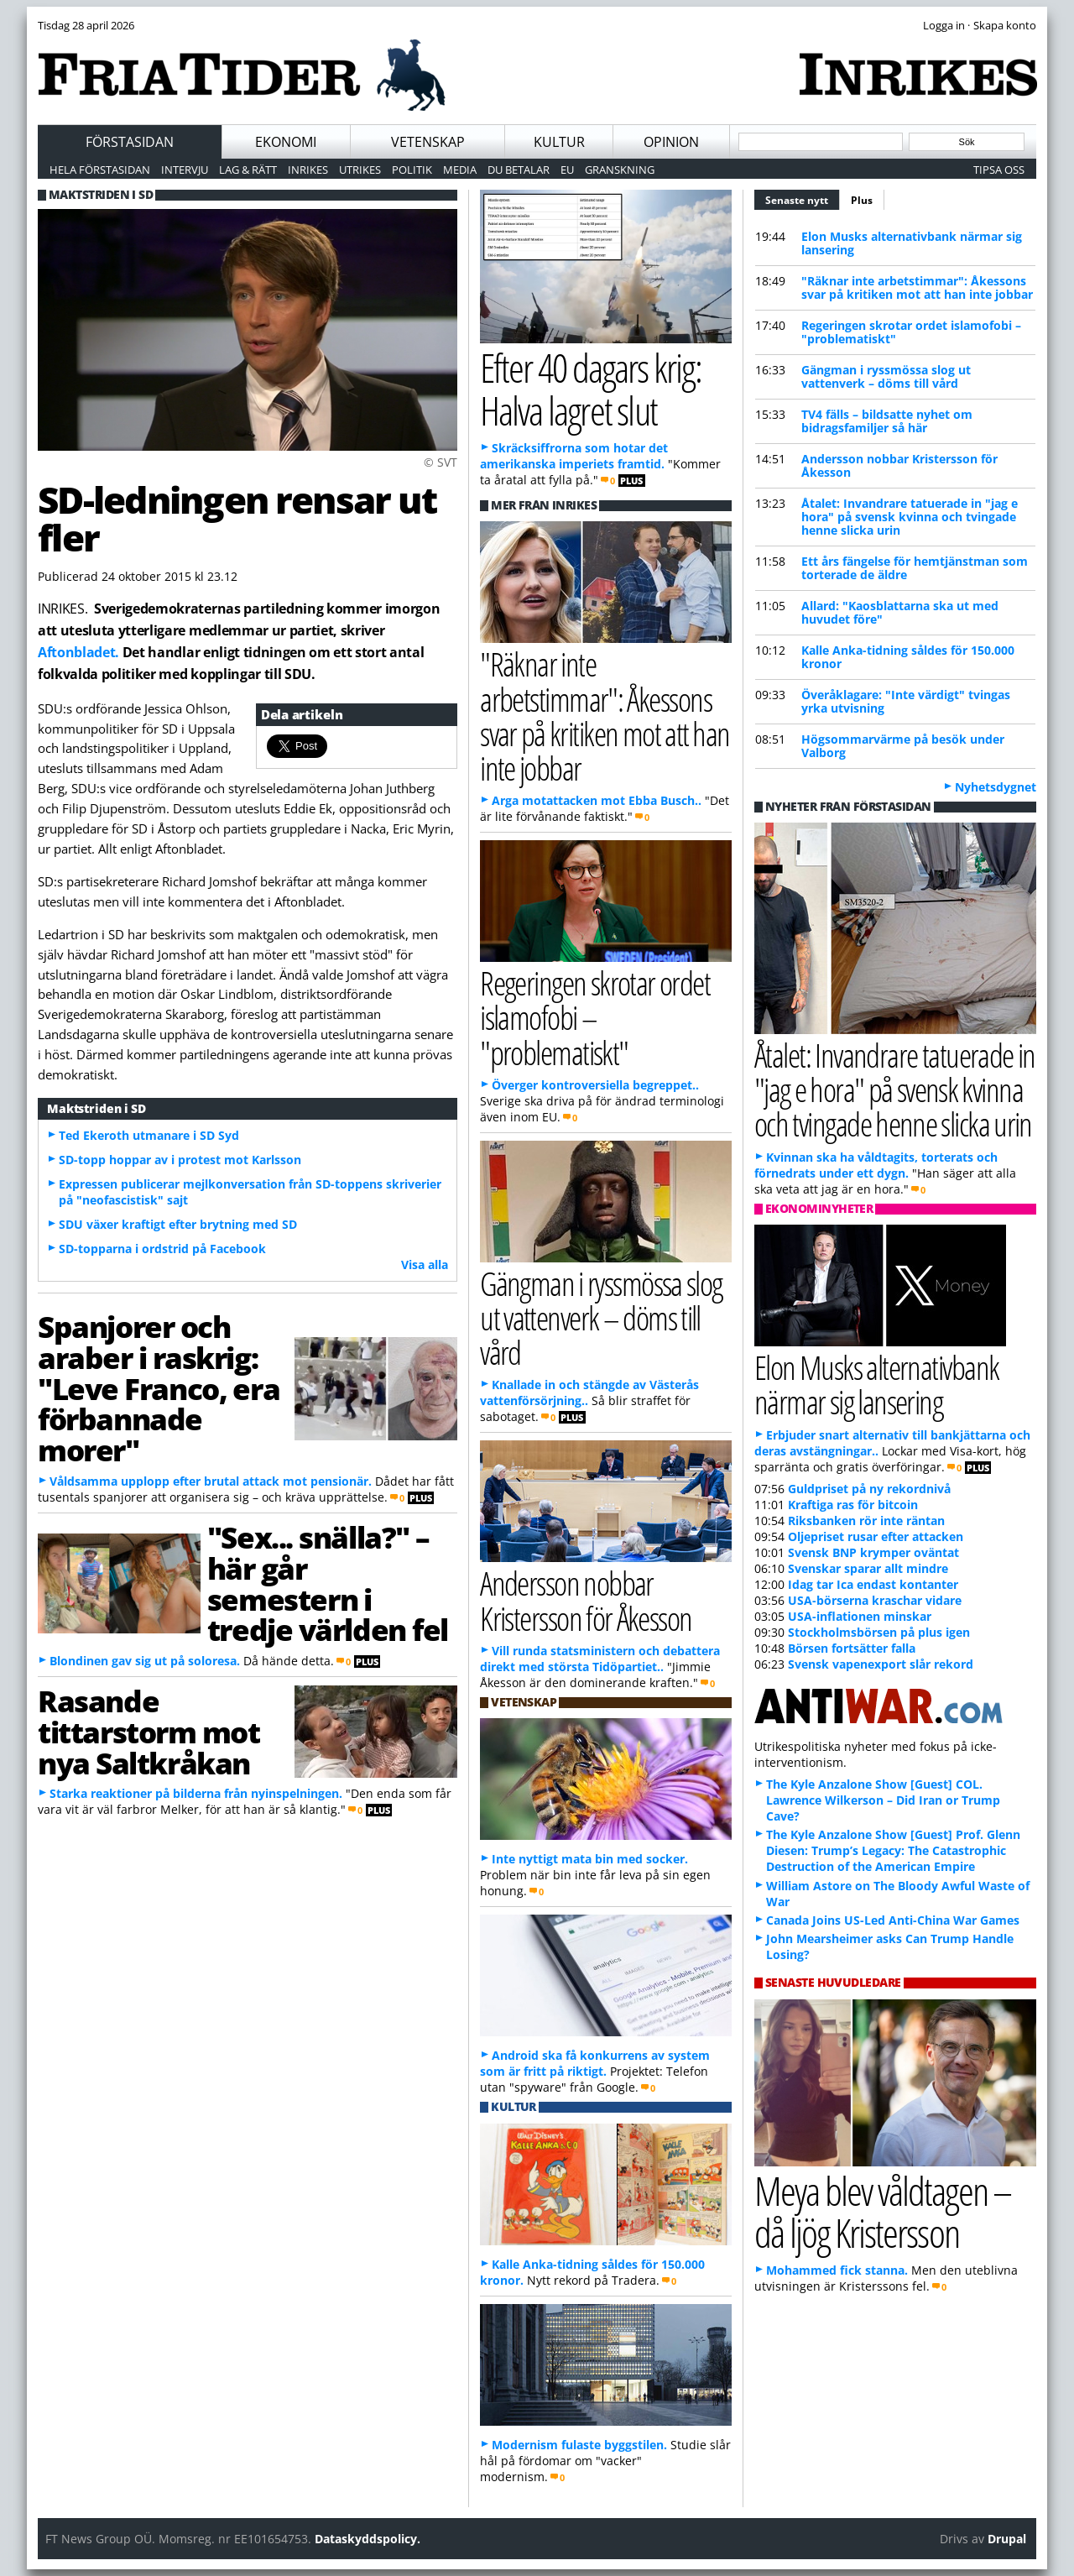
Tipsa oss (998, 169)
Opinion (671, 142)
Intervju (184, 169)
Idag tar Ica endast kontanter (873, 1584)
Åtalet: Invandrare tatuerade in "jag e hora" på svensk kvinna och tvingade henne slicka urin (909, 516)
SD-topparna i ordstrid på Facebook (162, 1249)
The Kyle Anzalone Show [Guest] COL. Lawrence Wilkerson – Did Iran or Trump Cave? (883, 1800)
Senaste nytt (802, 198)
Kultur (559, 142)
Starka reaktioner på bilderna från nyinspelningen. (196, 1793)
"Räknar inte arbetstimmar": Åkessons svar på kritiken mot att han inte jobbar (917, 287)
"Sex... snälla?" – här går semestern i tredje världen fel (327, 1583)
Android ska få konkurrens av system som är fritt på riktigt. (595, 2063)
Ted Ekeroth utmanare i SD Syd (149, 1135)
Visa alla (424, 1264)
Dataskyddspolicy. (367, 2539)
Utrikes (360, 169)
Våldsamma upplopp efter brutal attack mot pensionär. (211, 1481)
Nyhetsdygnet (995, 787)
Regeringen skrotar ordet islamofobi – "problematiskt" (911, 332)
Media (460, 169)
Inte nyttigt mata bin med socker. (590, 1859)
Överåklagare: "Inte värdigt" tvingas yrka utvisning (905, 701)
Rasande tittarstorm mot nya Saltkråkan (148, 1731)
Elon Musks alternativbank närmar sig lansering (911, 243)
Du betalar (518, 169)
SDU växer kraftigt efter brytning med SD (178, 1224)
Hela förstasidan (100, 169)
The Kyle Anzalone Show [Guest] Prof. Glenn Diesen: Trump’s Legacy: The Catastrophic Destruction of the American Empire (893, 1850)
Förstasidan (130, 142)
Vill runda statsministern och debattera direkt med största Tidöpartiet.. (600, 1659)
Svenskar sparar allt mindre (868, 1568)
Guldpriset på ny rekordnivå (869, 1489)
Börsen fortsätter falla (851, 1648)
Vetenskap (428, 142)
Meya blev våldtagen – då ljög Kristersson (882, 2211)
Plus (862, 200)
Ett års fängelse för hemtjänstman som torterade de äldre (914, 568)
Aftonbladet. (78, 652)
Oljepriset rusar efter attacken (875, 1536)
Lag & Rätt (248, 169)
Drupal (1007, 2539)
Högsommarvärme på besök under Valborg (902, 745)
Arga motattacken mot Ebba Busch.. (596, 800)
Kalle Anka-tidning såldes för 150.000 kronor (907, 656)
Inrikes (308, 169)
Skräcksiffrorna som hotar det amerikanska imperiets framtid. (574, 456)
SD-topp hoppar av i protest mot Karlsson (180, 1160)
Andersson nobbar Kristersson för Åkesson (899, 465)
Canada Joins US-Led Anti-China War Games (892, 1920)
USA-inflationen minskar (859, 1616)
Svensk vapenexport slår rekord (880, 1664)
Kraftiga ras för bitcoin (853, 1505)
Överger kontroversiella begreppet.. (595, 1085)
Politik (412, 169)
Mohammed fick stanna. (837, 2270)
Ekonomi (285, 142)
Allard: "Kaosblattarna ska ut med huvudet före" (899, 612)
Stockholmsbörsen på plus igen (879, 1632)
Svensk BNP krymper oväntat (873, 1552)
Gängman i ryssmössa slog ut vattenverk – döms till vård (886, 376)
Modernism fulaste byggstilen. (579, 2445)
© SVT (440, 462)
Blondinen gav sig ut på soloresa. (145, 1661)
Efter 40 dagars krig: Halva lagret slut (590, 388)
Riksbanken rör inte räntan (866, 1520)
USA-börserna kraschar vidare (875, 1600)
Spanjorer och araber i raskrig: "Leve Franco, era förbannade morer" (158, 1388)
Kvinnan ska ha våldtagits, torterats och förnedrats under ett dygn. (876, 1165)
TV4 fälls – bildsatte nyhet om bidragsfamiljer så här (886, 421)
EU (567, 169)
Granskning (619, 169)
